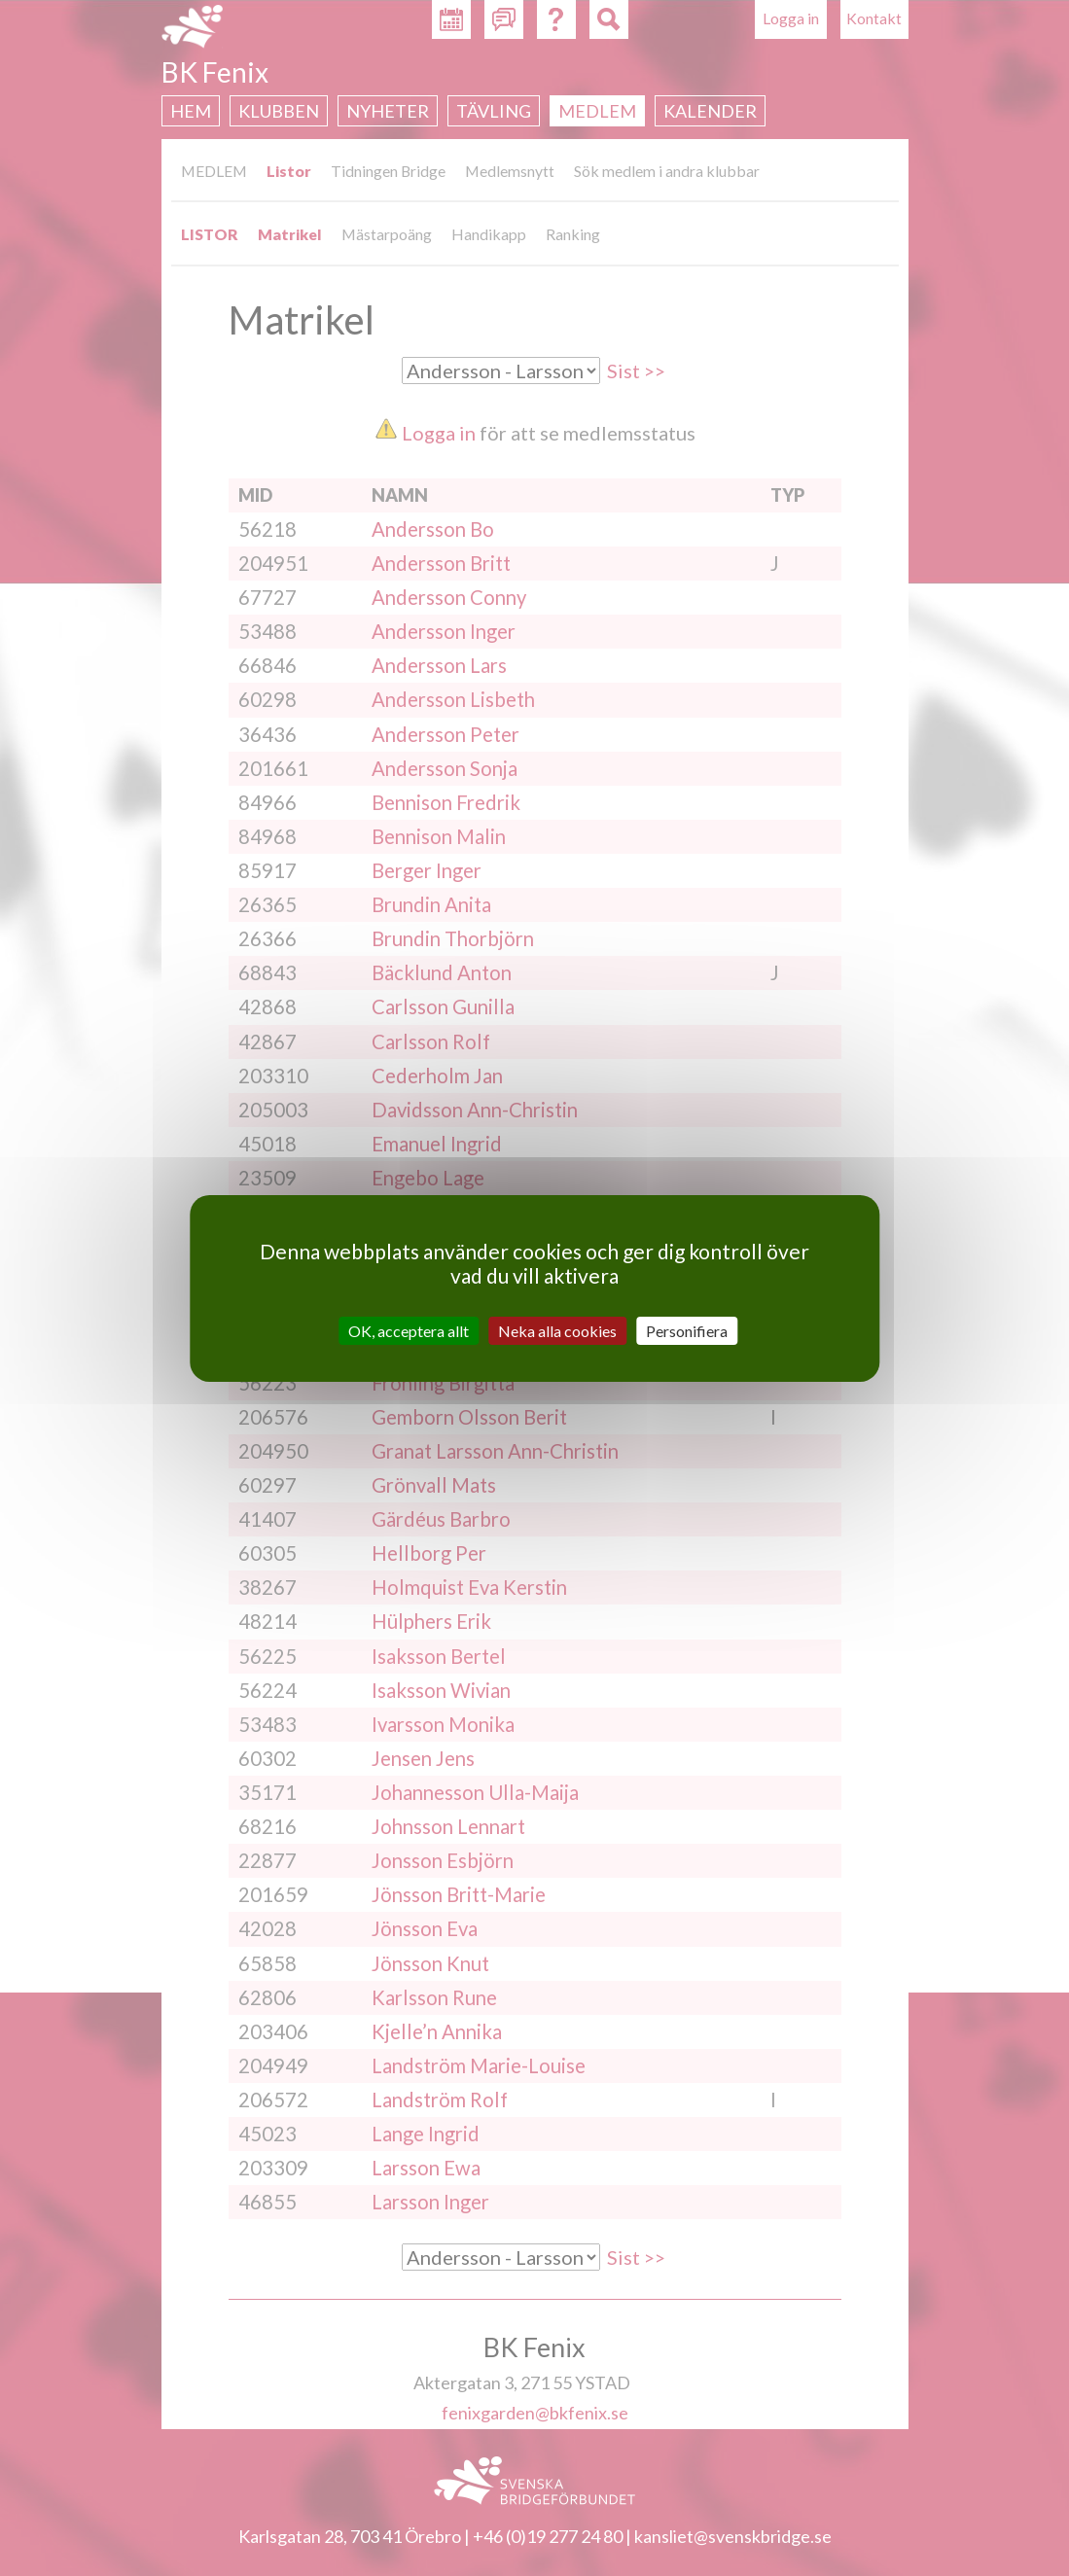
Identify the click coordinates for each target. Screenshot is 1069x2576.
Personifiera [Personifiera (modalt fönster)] (687, 1330)
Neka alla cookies (557, 1330)
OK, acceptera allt (408, 1330)
